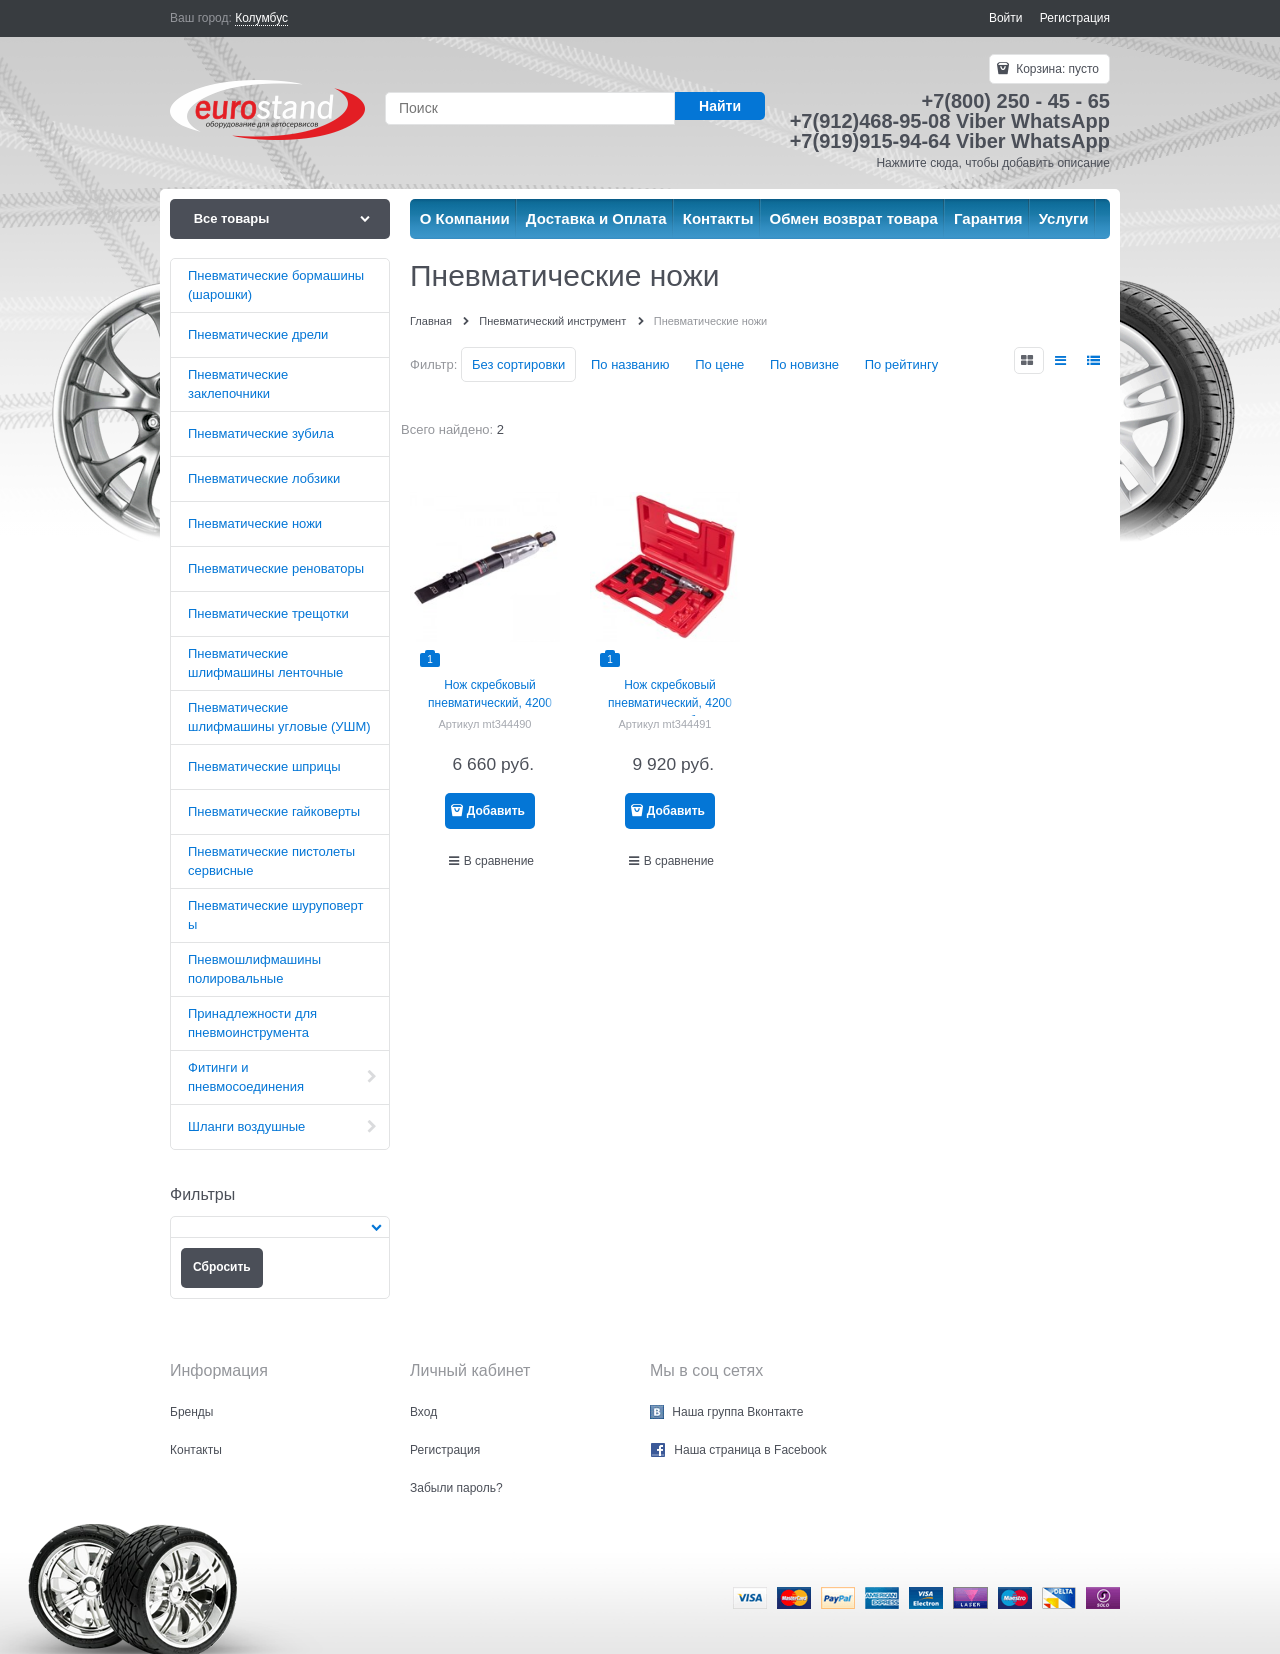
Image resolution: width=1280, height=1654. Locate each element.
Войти (1006, 18)
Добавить (496, 811)
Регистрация (1075, 18)
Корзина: (1056, 69)
